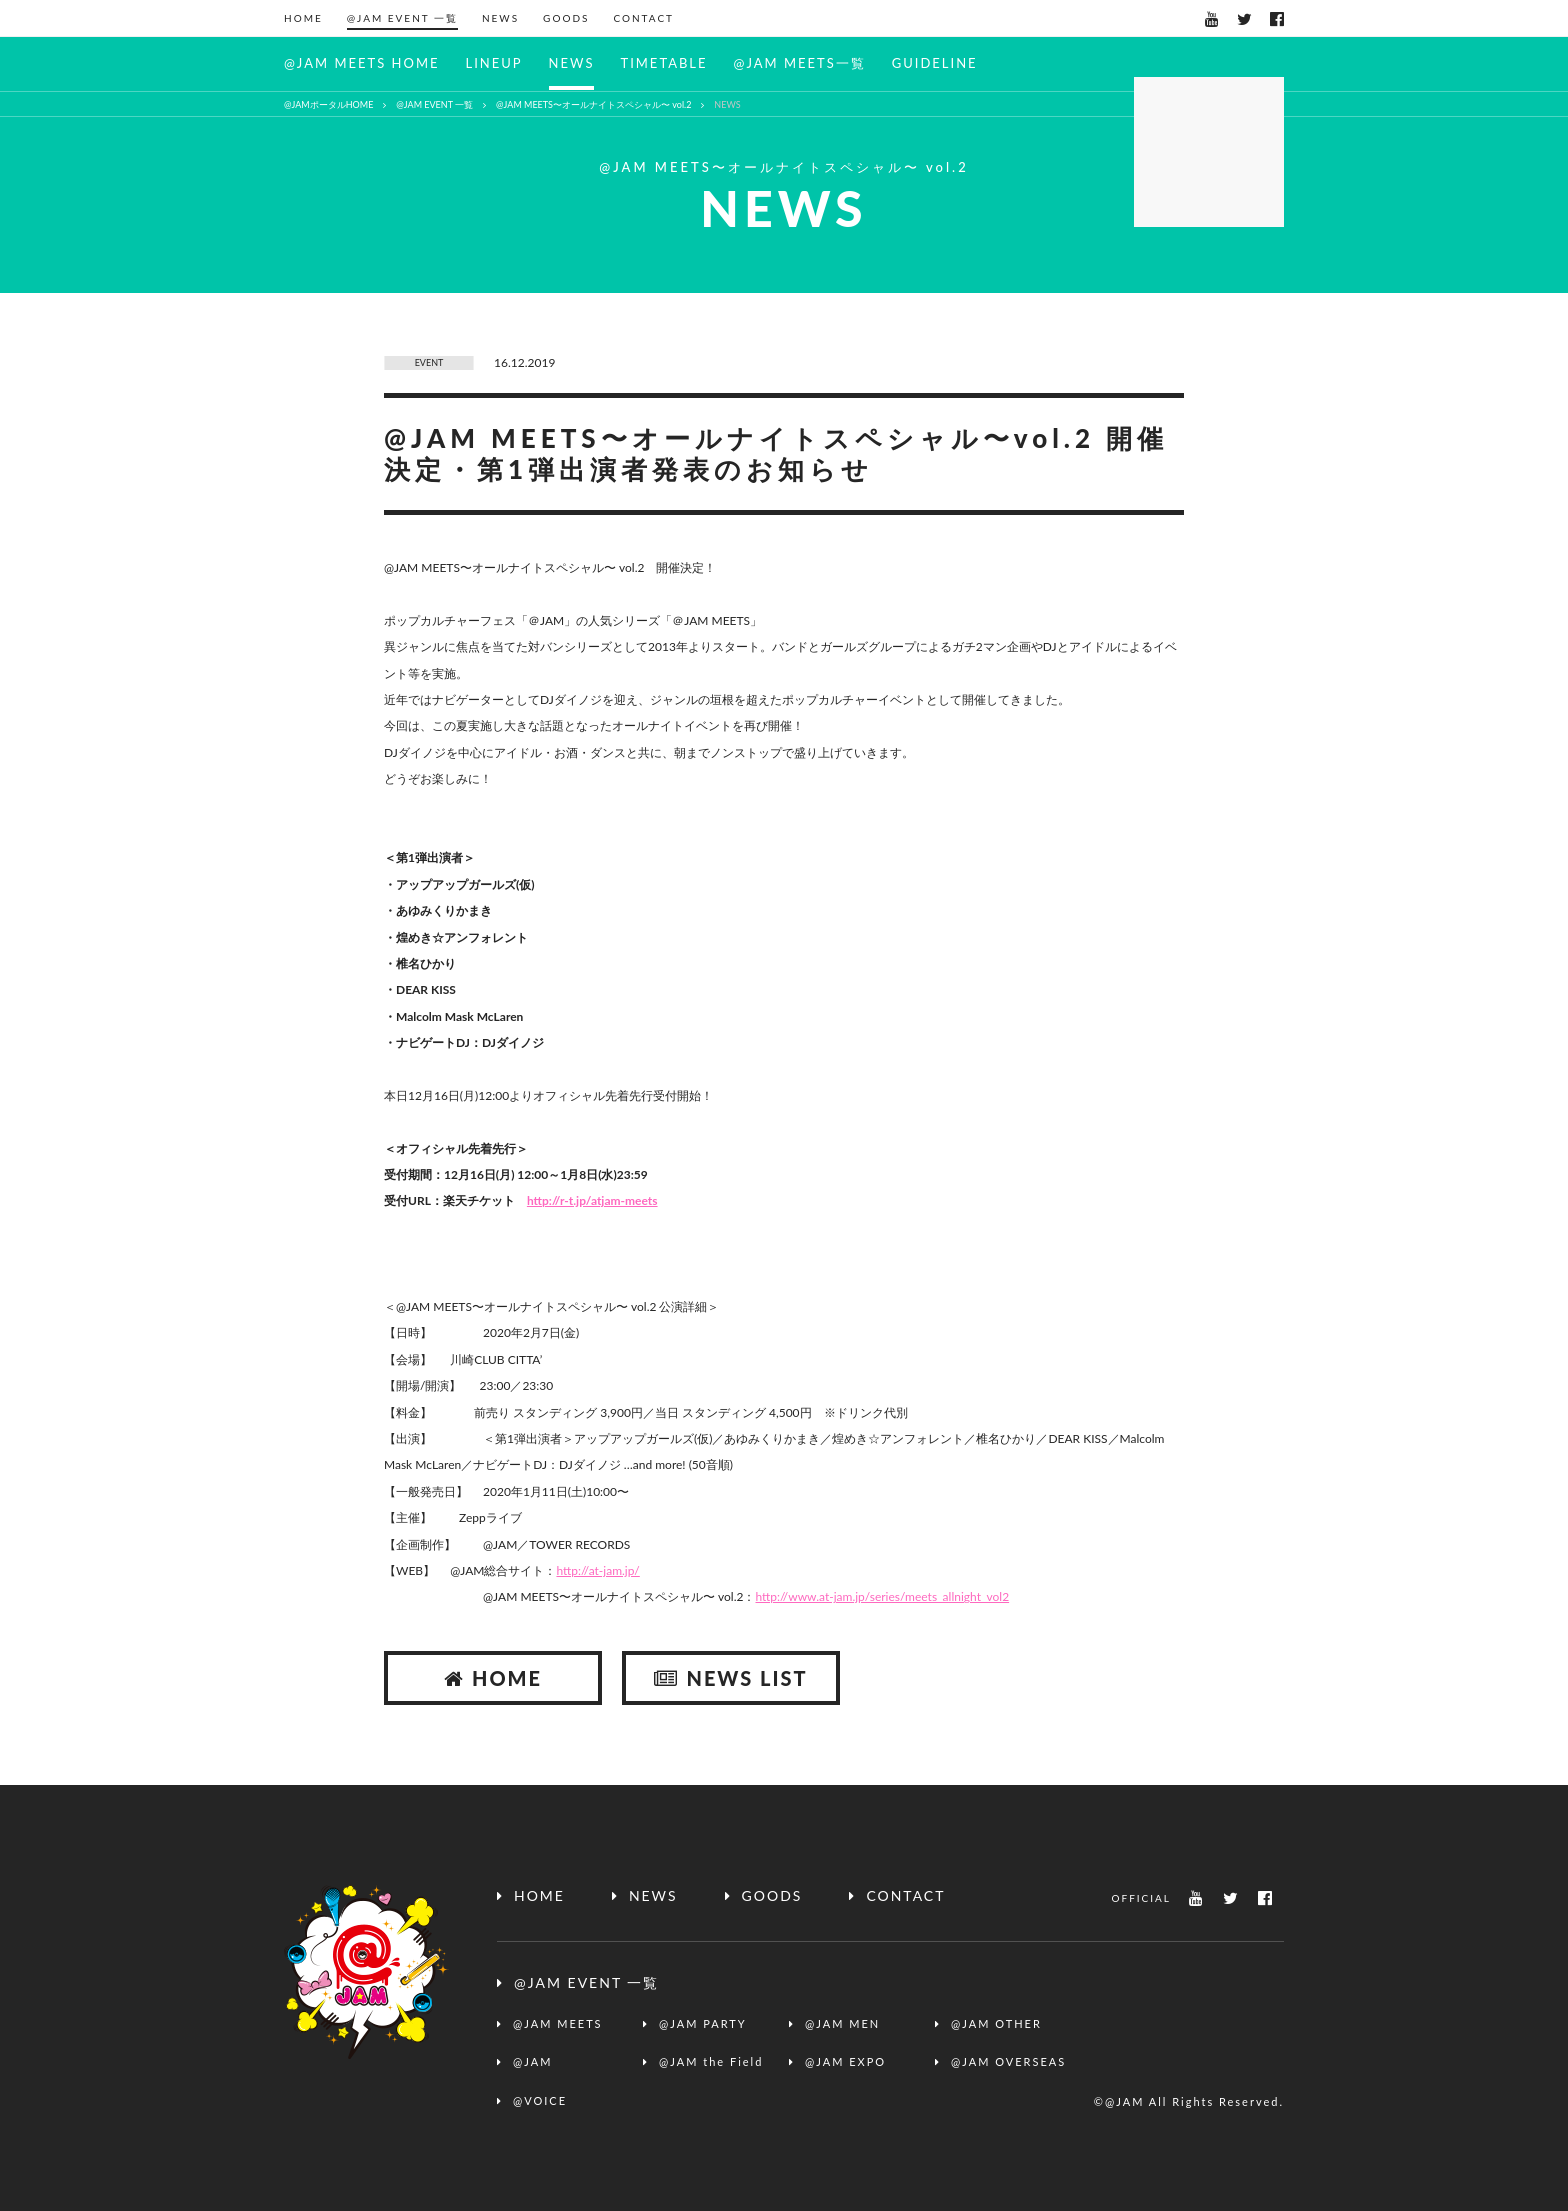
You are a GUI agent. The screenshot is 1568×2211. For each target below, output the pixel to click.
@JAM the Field (711, 2061)
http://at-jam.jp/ (597, 1570)
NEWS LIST (730, 1678)
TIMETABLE (663, 63)
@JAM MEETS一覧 (800, 63)
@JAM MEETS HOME (361, 63)
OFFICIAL (1141, 1898)
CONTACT (643, 18)
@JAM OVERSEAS (1008, 2061)
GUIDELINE (935, 63)
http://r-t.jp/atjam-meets (592, 1200)
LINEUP (493, 63)
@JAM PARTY (703, 2023)
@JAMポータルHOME (328, 104)
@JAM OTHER (996, 2023)
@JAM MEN (842, 2023)
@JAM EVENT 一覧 (402, 18)
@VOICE (540, 2100)
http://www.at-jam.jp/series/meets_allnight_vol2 (883, 1596)
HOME (303, 18)
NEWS (500, 18)
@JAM (532, 2061)
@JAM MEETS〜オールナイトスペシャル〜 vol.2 (593, 104)
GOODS (566, 18)
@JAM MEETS (558, 2023)
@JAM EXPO (845, 2061)
